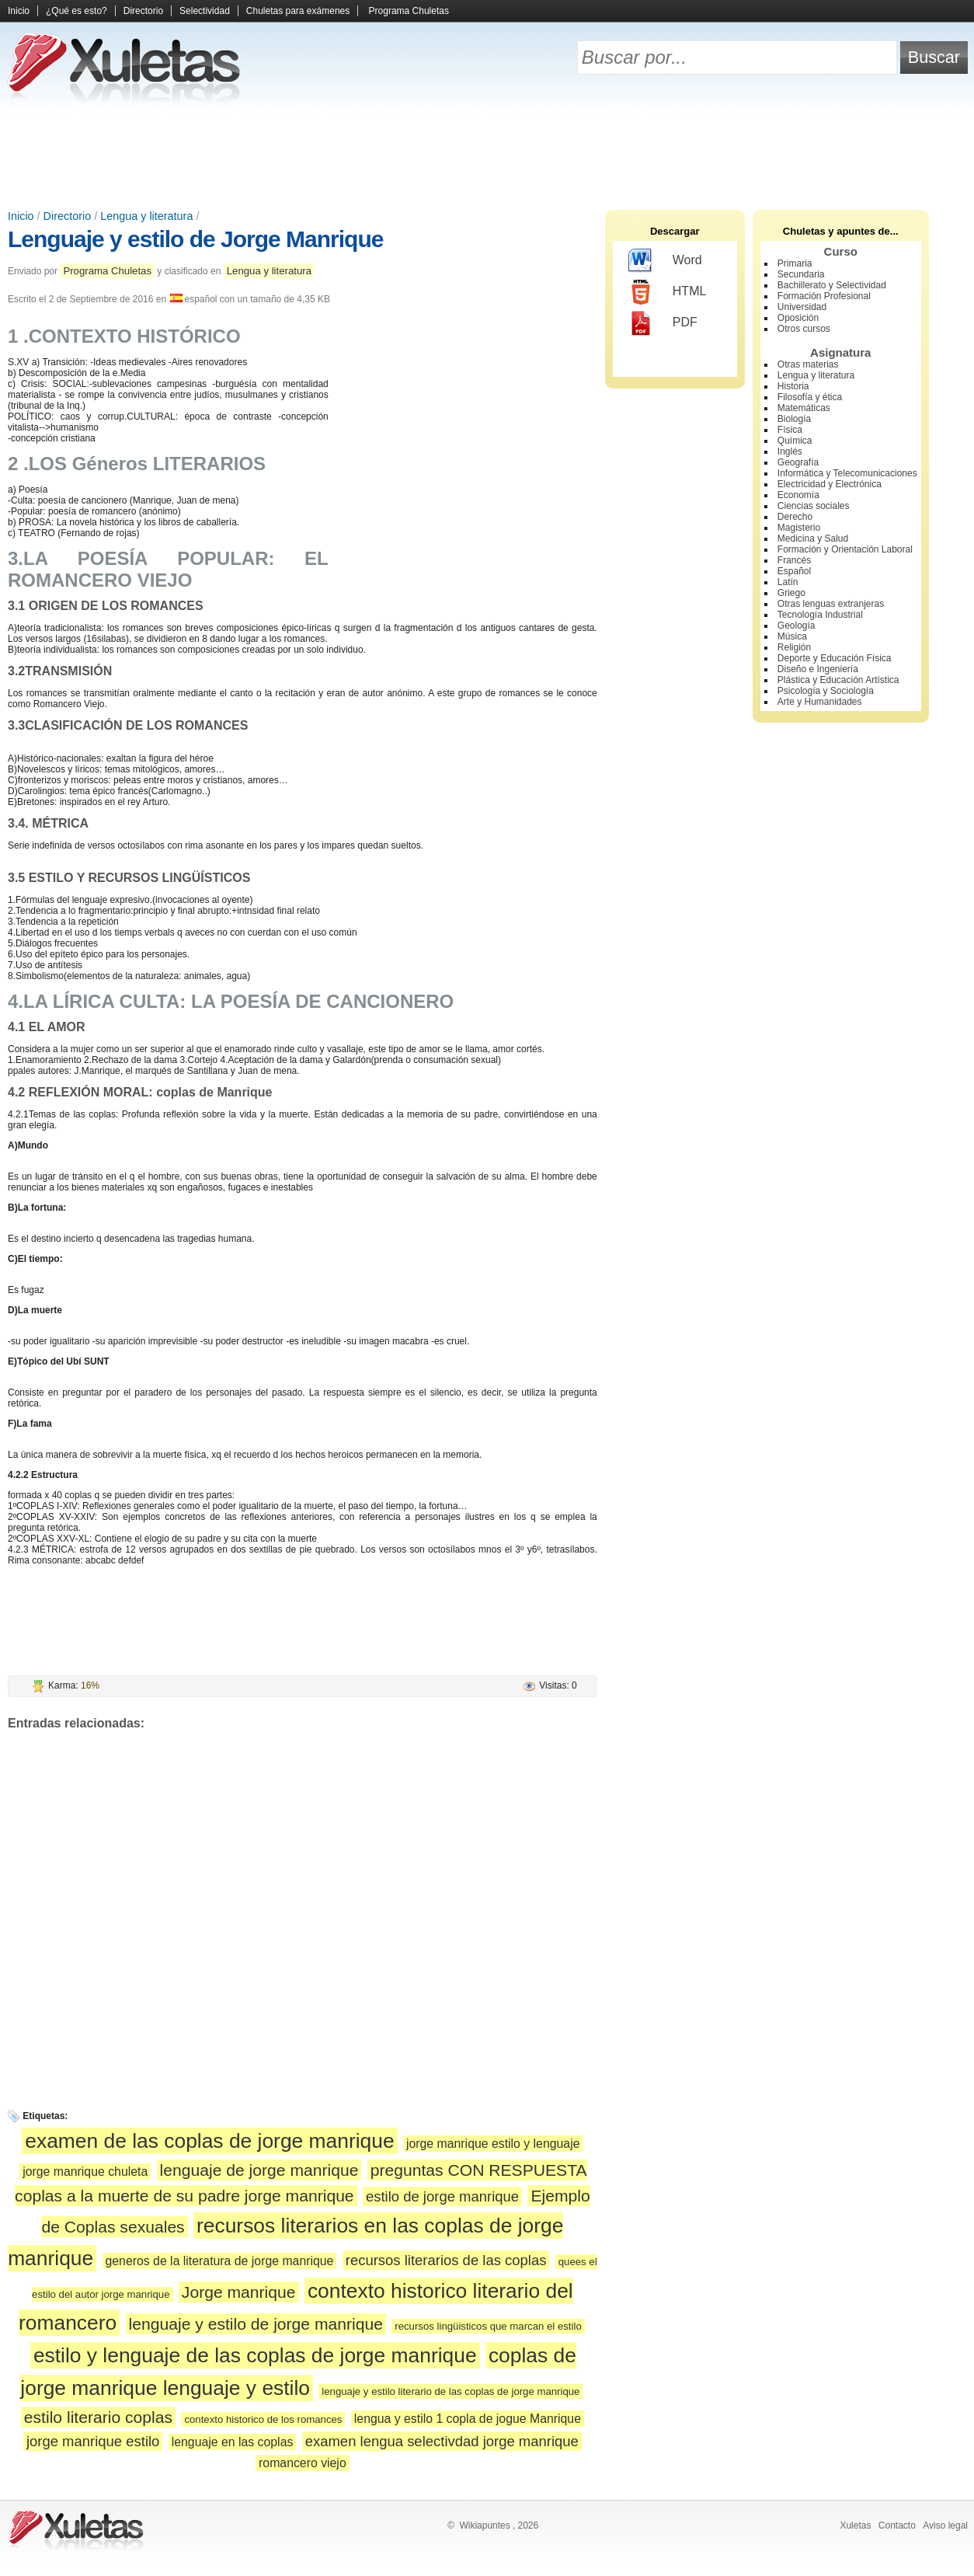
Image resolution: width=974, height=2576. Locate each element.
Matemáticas (803, 408)
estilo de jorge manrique (442, 2196)
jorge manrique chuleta (85, 2171)
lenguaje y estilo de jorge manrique (256, 2324)
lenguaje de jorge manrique (259, 2170)
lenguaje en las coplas (233, 2442)
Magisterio (798, 527)
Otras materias (808, 364)
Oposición (798, 317)
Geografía (798, 462)
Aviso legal (945, 2525)
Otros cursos (803, 328)
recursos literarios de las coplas (446, 2260)
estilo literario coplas (98, 2417)
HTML (667, 292)
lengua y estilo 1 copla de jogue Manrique (467, 2418)
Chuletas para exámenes (298, 10)
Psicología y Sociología (825, 690)
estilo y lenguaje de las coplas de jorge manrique (255, 2355)
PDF (662, 323)
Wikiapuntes (484, 2525)
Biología (794, 418)
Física (789, 429)
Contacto (897, 2525)
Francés (794, 560)
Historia (793, 386)
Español (794, 571)
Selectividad (204, 10)
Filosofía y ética (809, 397)
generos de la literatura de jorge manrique (220, 2261)
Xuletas (855, 2525)
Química (794, 440)
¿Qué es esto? (76, 10)
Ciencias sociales (813, 505)
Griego (791, 592)
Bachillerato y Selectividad (831, 285)
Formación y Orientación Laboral (845, 549)
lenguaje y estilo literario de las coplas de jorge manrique (450, 2391)
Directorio (143, 10)
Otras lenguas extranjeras (830, 603)
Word (665, 261)
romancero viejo (302, 2463)
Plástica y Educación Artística (838, 680)
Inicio (19, 10)
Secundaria (801, 274)
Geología (796, 625)
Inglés (789, 451)
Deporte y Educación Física (834, 658)
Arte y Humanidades (819, 701)
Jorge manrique (239, 2292)
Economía (798, 495)
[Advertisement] (487, 155)
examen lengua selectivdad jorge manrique (442, 2441)
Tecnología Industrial (820, 614)
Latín (787, 582)
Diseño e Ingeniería (817, 669)
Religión (794, 647)
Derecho (794, 516)
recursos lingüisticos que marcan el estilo (488, 2326)
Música (792, 636)
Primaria (794, 263)
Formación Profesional (824, 296)
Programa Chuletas (409, 10)
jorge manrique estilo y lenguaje (493, 2143)
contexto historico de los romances (263, 2419)
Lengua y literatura (146, 216)
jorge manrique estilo (92, 2441)
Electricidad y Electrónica (829, 484)
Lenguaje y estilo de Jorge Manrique (195, 239)
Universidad (801, 307)
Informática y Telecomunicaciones (847, 473)
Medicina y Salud (812, 538)
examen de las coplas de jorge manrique (209, 2140)
